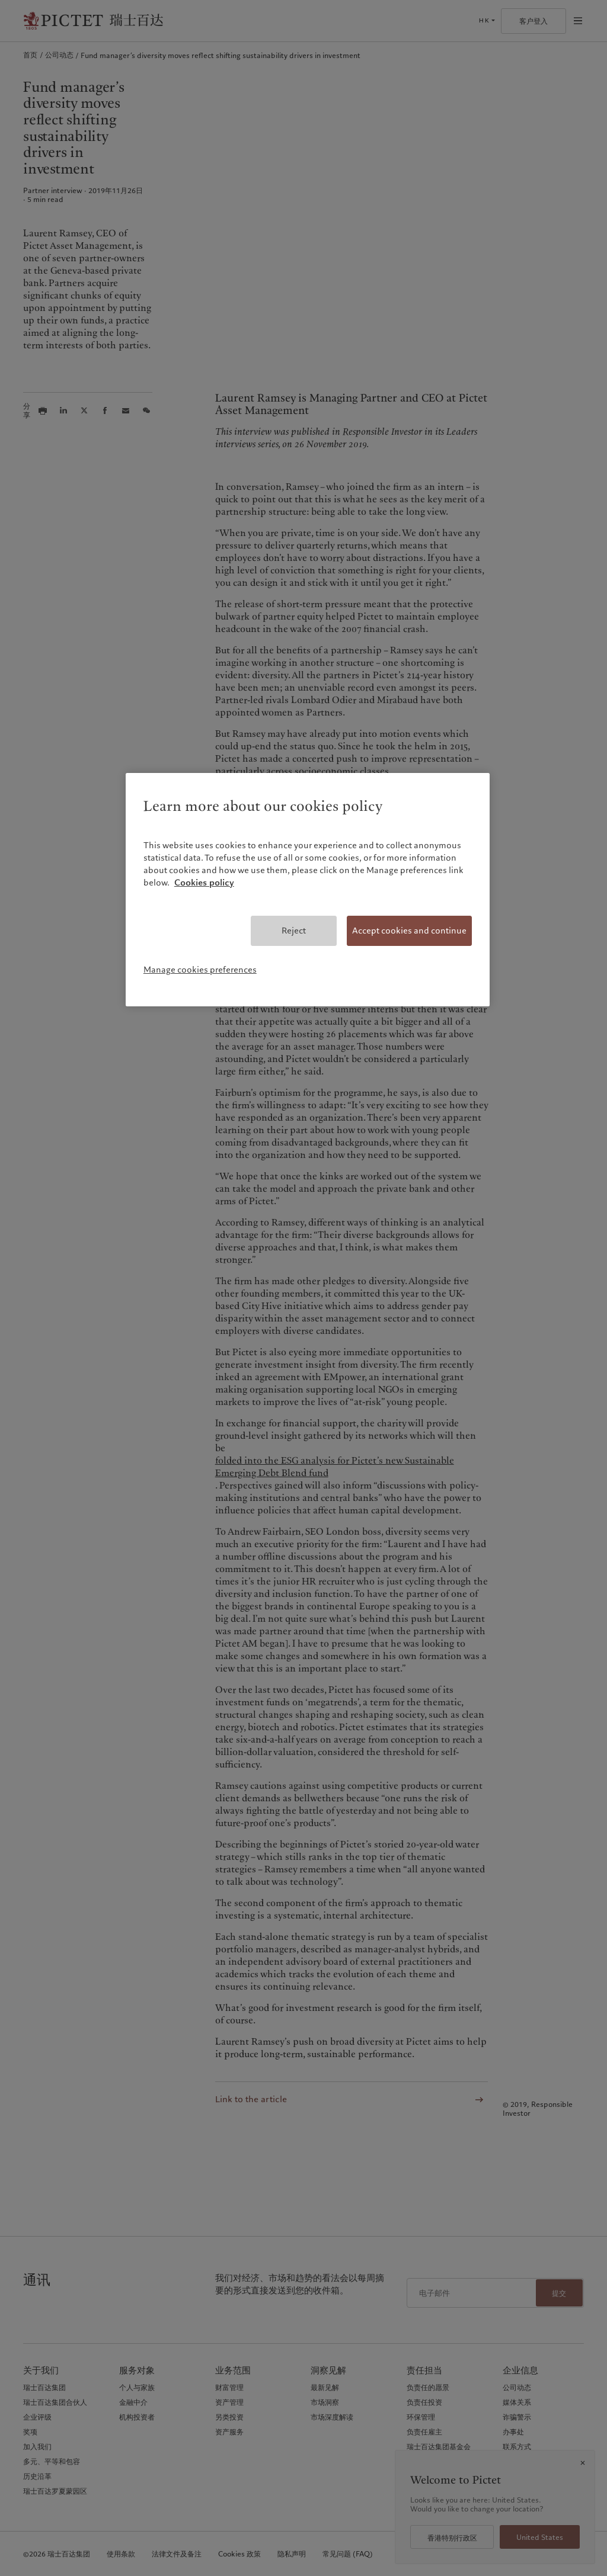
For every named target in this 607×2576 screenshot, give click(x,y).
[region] (308, 889)
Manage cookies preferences (200, 970)
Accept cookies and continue (409, 930)
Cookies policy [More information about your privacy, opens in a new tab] (204, 882)
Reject (294, 930)
